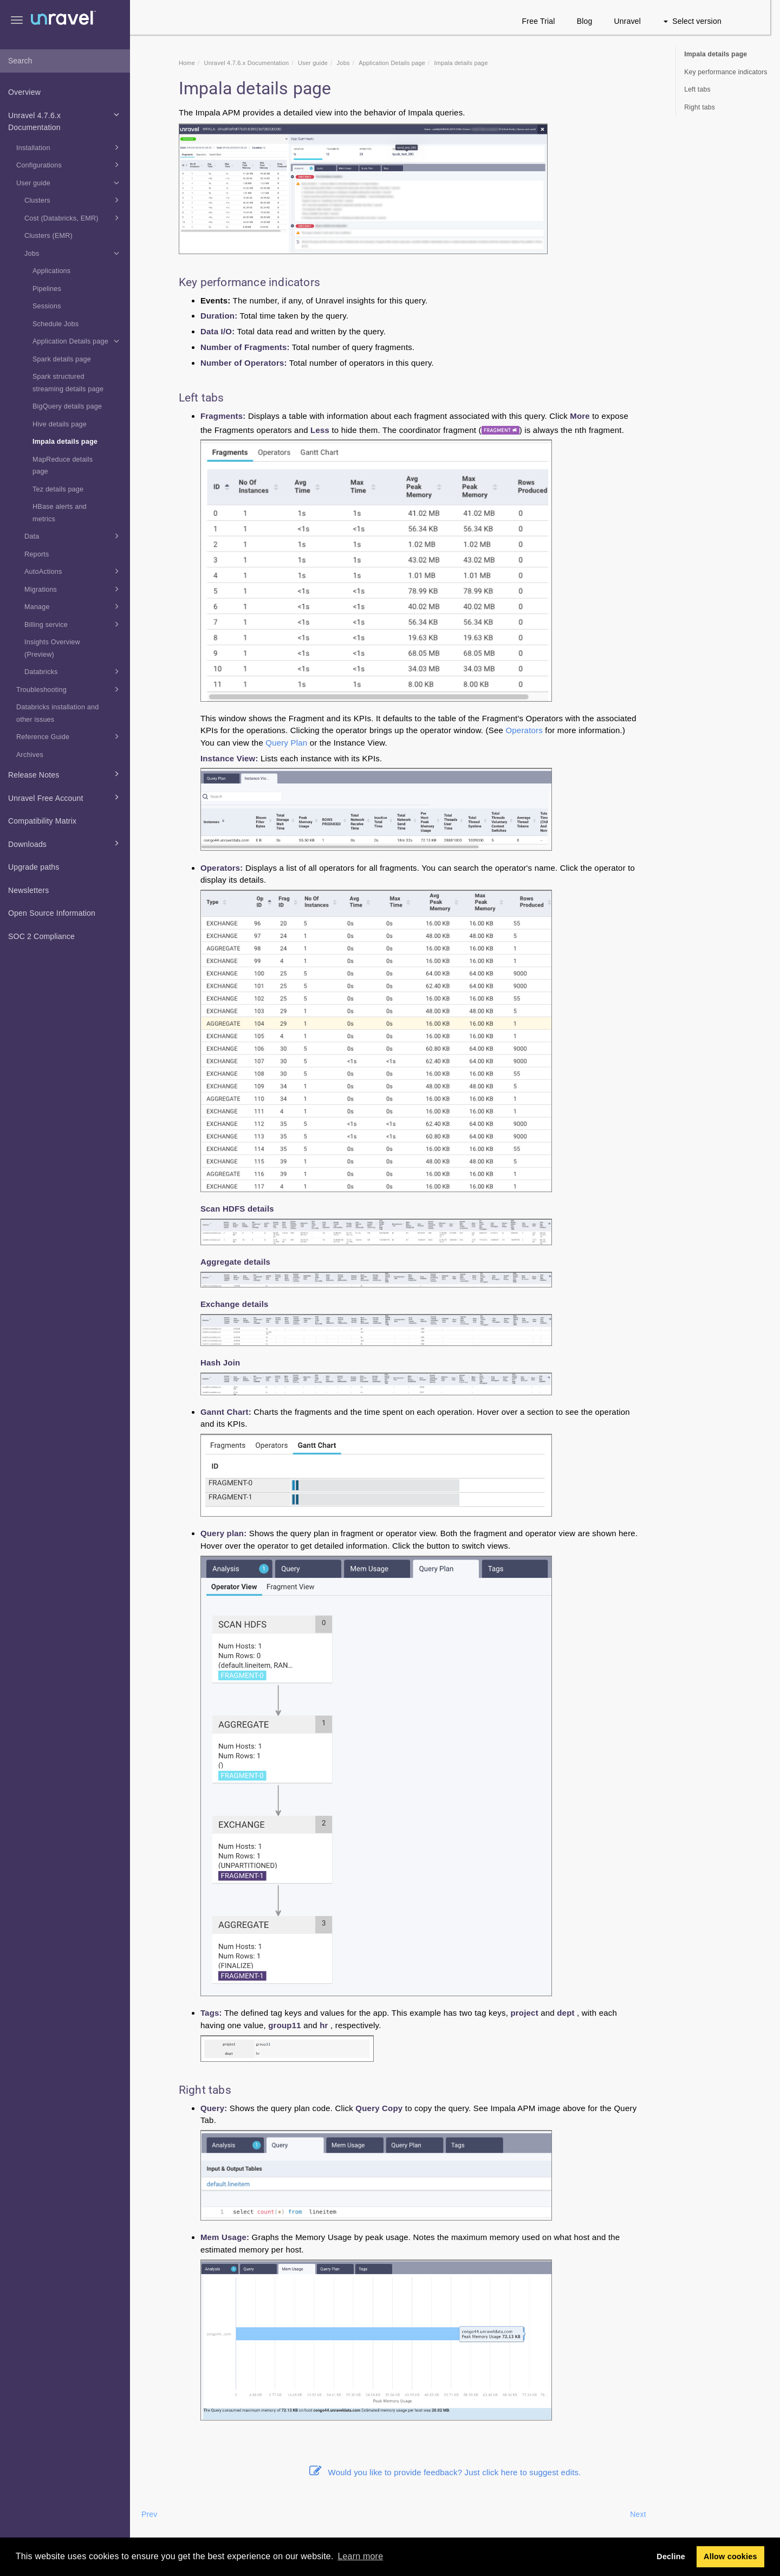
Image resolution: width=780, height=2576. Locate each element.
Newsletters (28, 890)
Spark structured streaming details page (67, 383)
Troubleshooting (69, 689)
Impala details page (65, 441)
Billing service (73, 624)
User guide (69, 183)
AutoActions (73, 571)
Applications (51, 271)
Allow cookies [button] (730, 2556)
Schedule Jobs (55, 324)
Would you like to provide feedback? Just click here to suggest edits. (455, 2472)
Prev (159, 2514)
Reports (36, 554)
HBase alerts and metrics (59, 513)
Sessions (46, 306)
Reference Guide (69, 736)
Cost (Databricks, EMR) (73, 218)
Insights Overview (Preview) (52, 648)
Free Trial (548, 21)
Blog (594, 21)
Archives (29, 755)
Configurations (69, 165)
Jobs (73, 253)
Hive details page (59, 424)
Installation (69, 147)
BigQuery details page (67, 406)
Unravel (637, 21)
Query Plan (296, 742)
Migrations (73, 589)
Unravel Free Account (65, 797)
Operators (534, 730)
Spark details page (61, 359)
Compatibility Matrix (42, 821)
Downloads (65, 843)
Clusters (73, 200)
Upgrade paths (33, 867)
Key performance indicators (725, 72)
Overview (24, 92)
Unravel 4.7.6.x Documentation (65, 120)
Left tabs (697, 89)
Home (196, 63)
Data (73, 536)
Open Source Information (51, 913)
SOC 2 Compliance (41, 936)
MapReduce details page (62, 466)
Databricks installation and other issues (57, 713)
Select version (702, 21)
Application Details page (77, 341)
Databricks (73, 671)
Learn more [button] (360, 2556)
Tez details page (57, 489)
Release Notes (65, 774)
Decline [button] (670, 2556)
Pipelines (46, 289)
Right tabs (699, 107)
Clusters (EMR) (48, 236)
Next (648, 2514)
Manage (73, 606)
